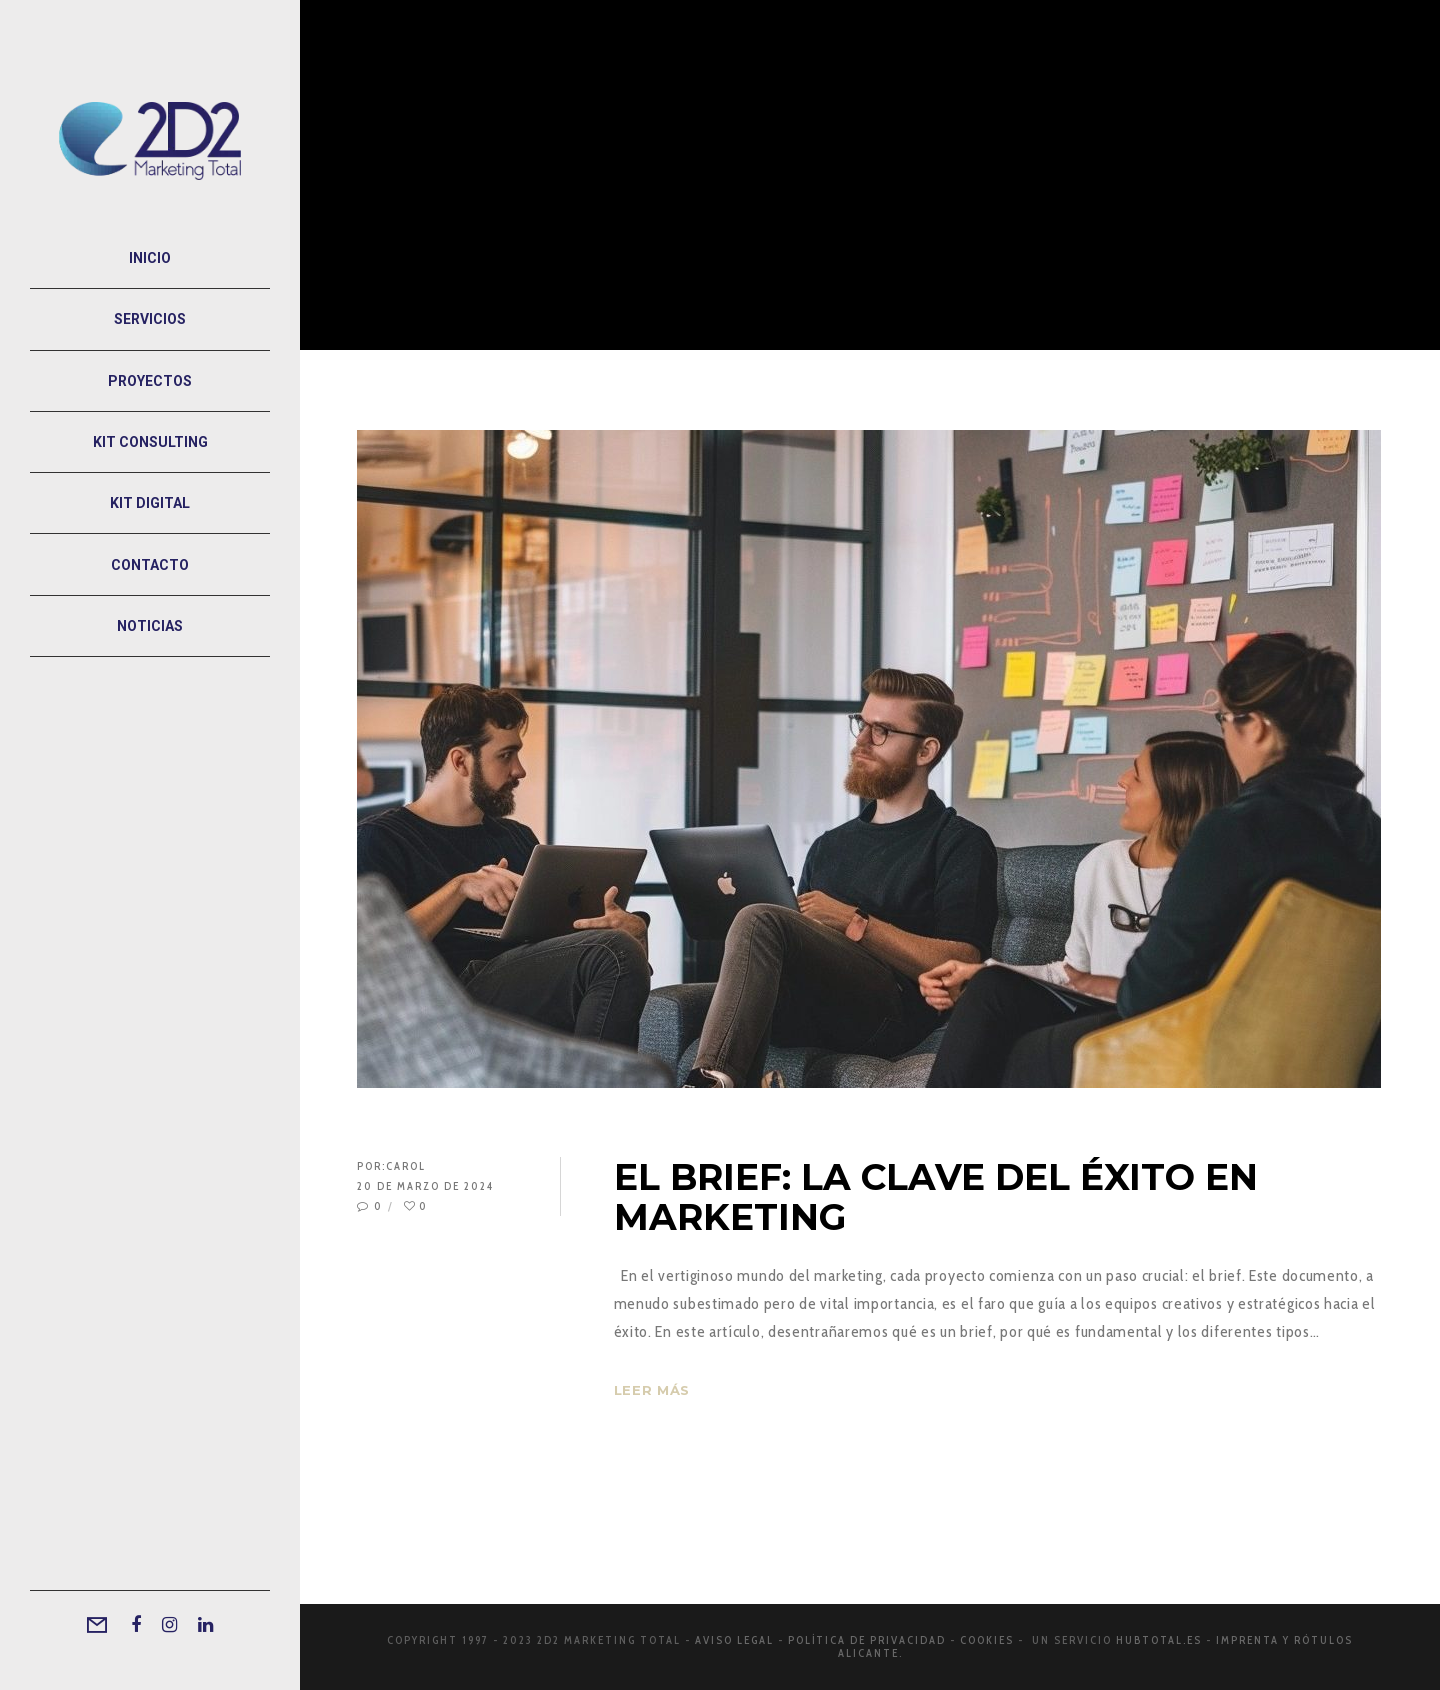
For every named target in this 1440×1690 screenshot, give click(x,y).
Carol (406, 1166)
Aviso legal (734, 1640)
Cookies (987, 1640)
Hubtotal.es (1159, 1640)
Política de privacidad (867, 1640)
